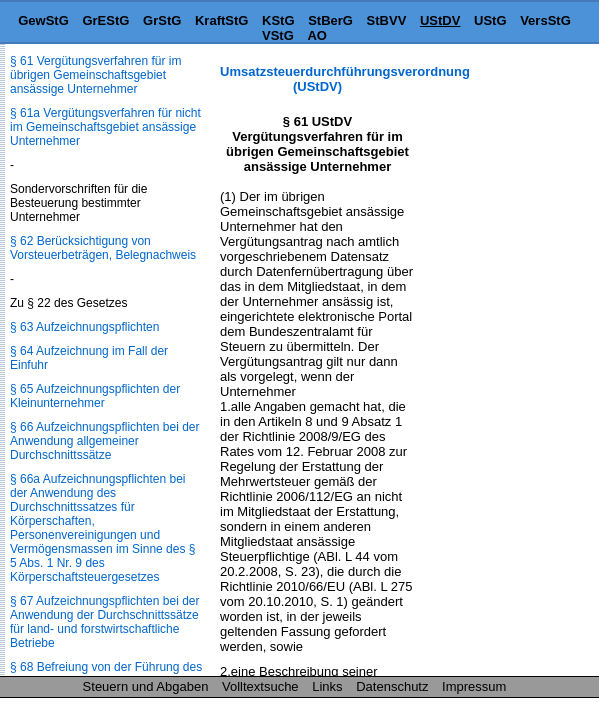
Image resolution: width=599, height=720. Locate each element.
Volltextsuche (260, 686)
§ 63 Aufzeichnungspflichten (84, 327)
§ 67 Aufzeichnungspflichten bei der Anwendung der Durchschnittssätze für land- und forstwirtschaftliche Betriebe (104, 622)
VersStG (545, 20)
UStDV (440, 20)
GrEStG (105, 20)
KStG (278, 20)
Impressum (474, 686)
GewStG (43, 20)
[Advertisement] (499, 126)
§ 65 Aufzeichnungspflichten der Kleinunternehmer (95, 396)
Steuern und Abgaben (146, 686)
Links (327, 686)
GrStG (162, 20)
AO (317, 35)
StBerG (330, 20)
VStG (278, 35)
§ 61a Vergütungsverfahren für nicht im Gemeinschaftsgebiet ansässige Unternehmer (105, 127)
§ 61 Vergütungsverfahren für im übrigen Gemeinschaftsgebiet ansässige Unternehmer (95, 75)
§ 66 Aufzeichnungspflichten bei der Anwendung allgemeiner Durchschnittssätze (104, 441)
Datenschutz (392, 686)
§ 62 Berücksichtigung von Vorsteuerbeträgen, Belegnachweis (103, 248)
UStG (490, 20)
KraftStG (221, 20)
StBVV (387, 20)
